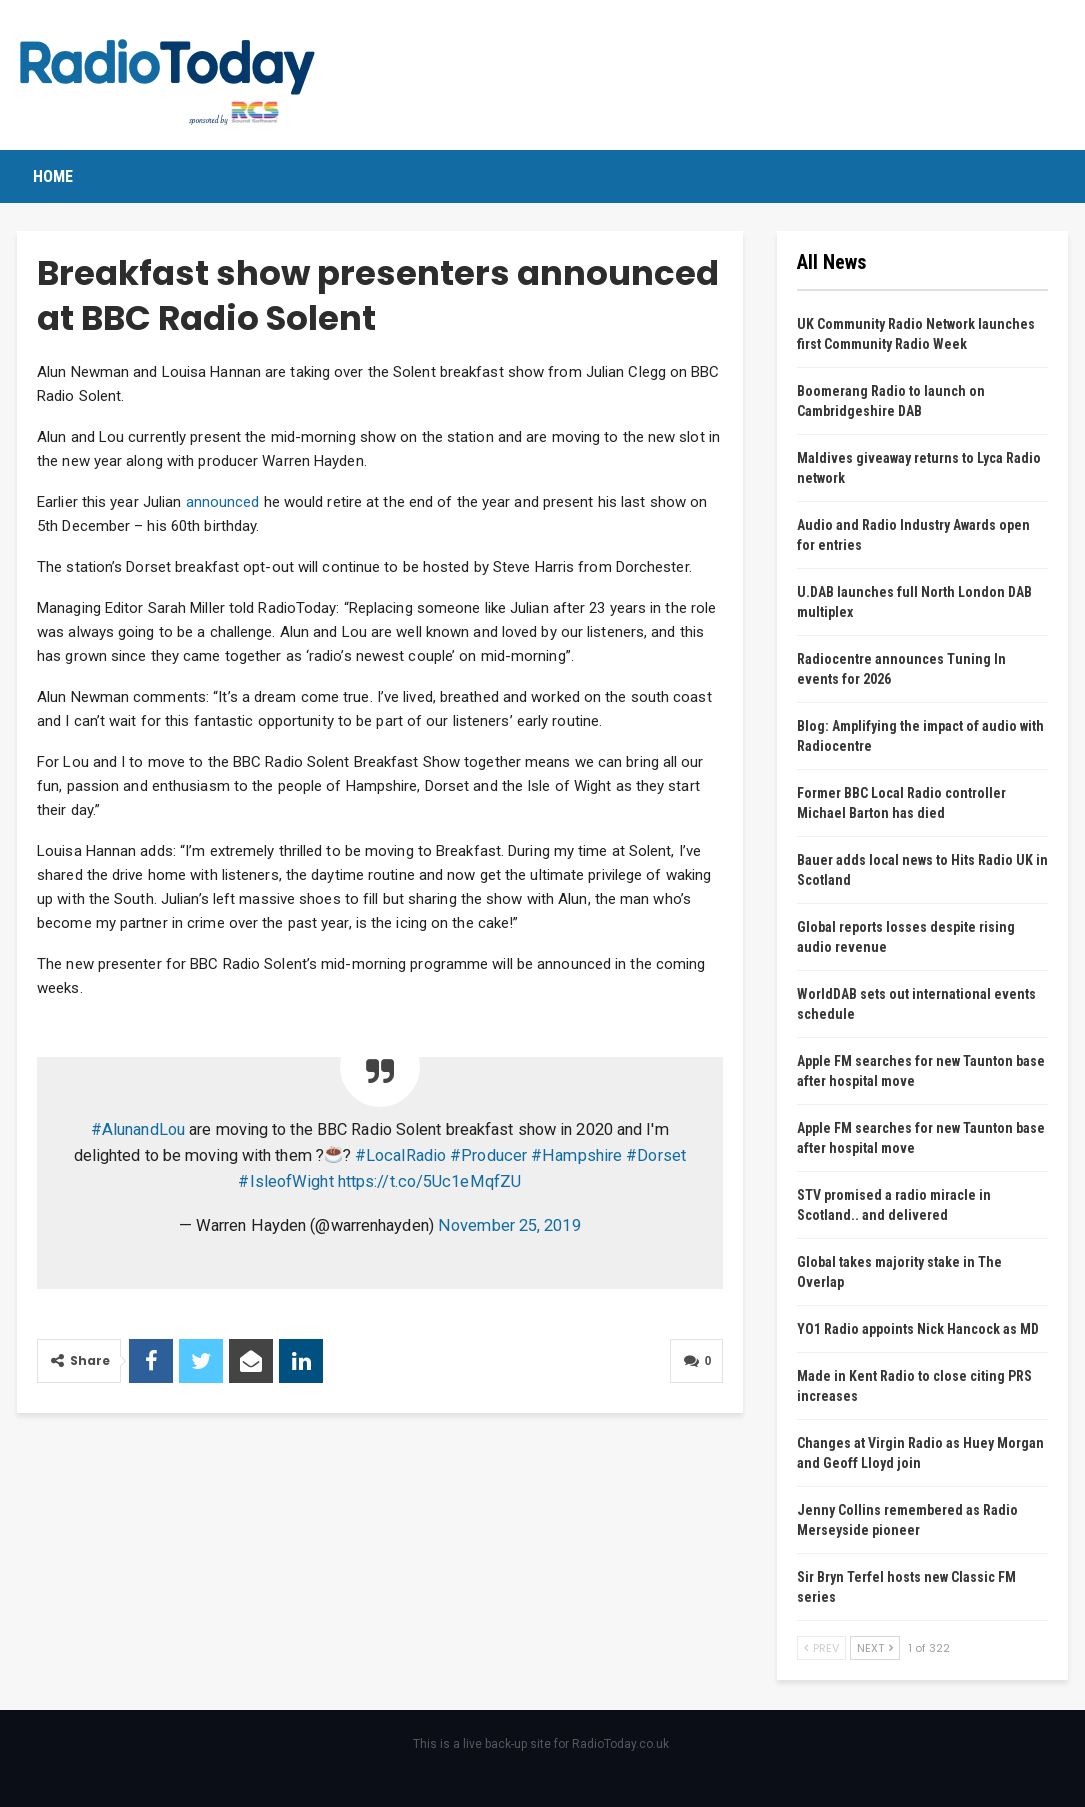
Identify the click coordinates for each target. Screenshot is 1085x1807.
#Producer (488, 1155)
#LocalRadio (400, 1155)
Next (875, 1648)
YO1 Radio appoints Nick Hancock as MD (918, 1329)
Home (53, 176)
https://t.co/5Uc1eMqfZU (429, 1181)
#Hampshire (576, 1155)
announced (223, 502)
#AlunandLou (138, 1129)
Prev (821, 1648)
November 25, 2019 (509, 1225)
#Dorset (656, 1155)
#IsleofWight (285, 1181)
